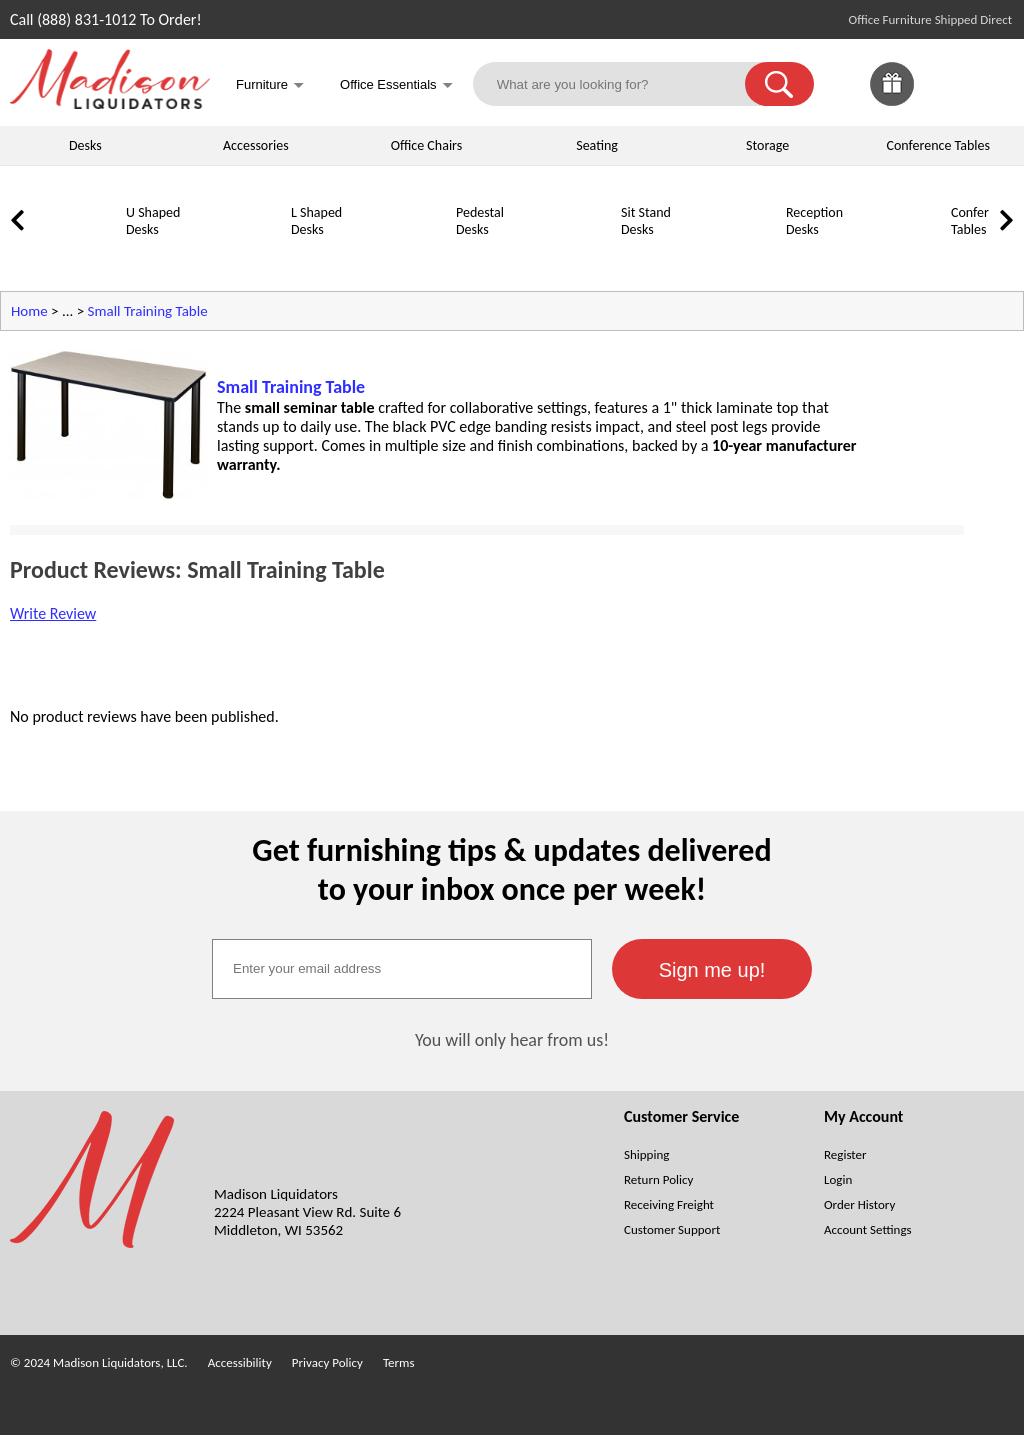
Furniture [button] (270, 86)
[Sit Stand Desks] (570, 256)
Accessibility (240, 1362)
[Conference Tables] (900, 256)
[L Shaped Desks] (240, 256)
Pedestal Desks (480, 221)
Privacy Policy (327, 1362)
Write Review (53, 613)
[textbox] (402, 969)
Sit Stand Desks (646, 221)
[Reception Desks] (735, 256)
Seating (597, 145)
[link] (992, 84)
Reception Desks (814, 221)
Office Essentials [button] (396, 86)
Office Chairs (426, 145)
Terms (399, 1362)
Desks (85, 145)
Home (29, 311)
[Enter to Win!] (892, 100)
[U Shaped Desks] (75, 256)
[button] (779, 84)
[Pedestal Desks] (405, 256)
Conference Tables (939, 145)
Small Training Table (148, 311)
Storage (767, 145)
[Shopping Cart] (992, 84)
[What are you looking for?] (621, 84)
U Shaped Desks (153, 221)
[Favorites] (942, 100)
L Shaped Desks (316, 221)
